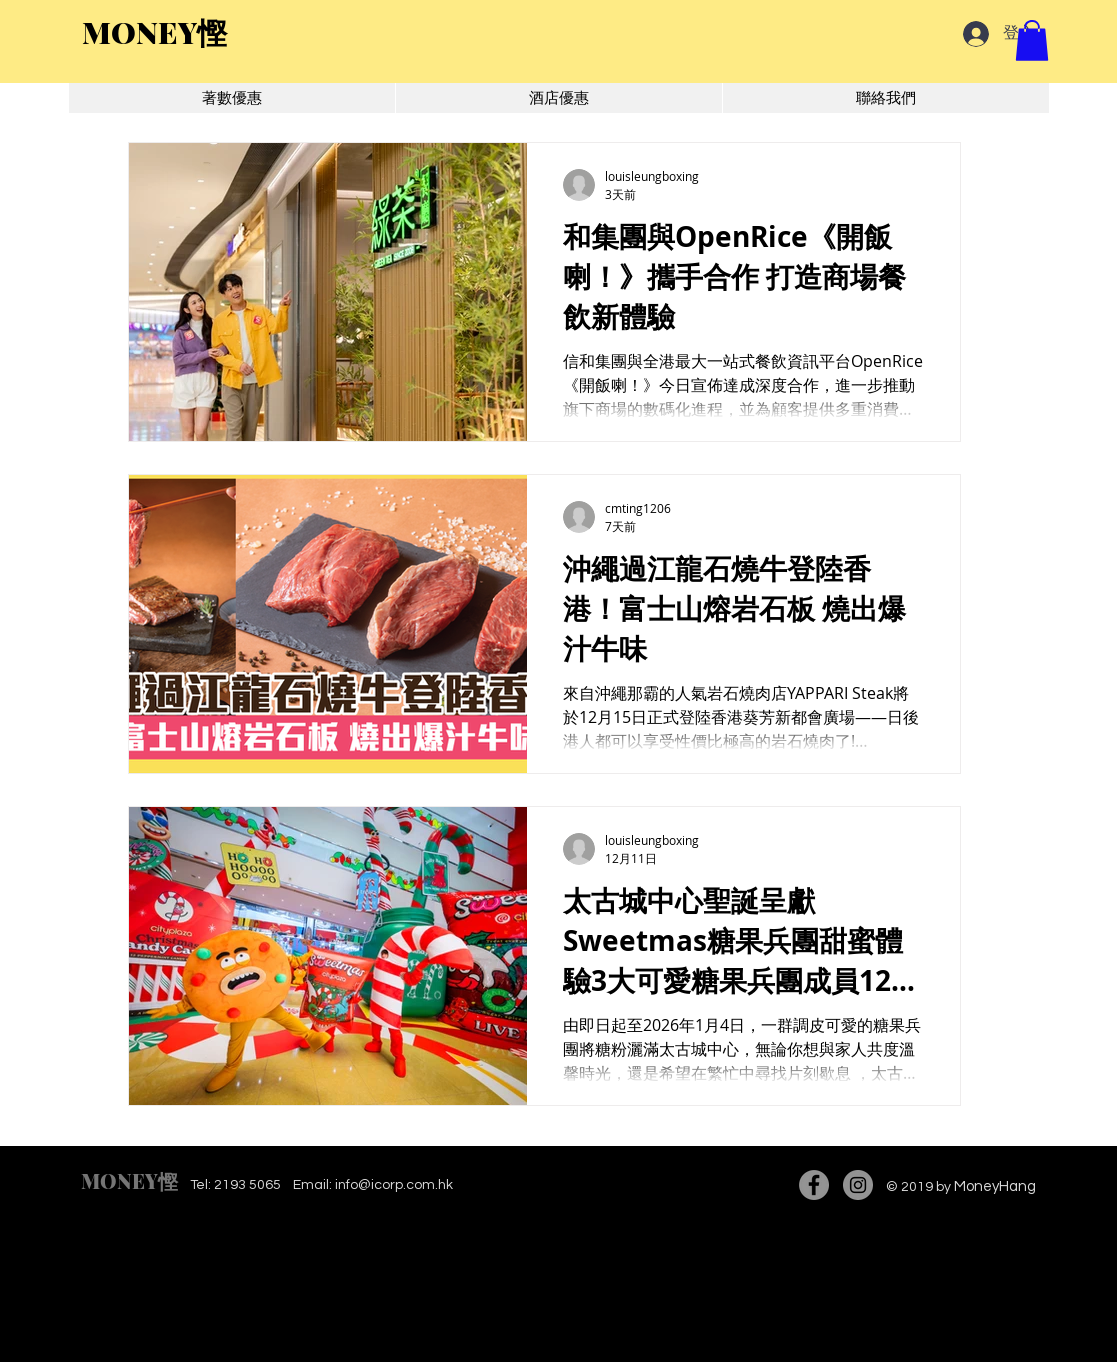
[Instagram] (858, 1185)
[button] (1032, 40)
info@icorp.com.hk (394, 1185)
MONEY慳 (129, 1180)
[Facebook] (814, 1185)
